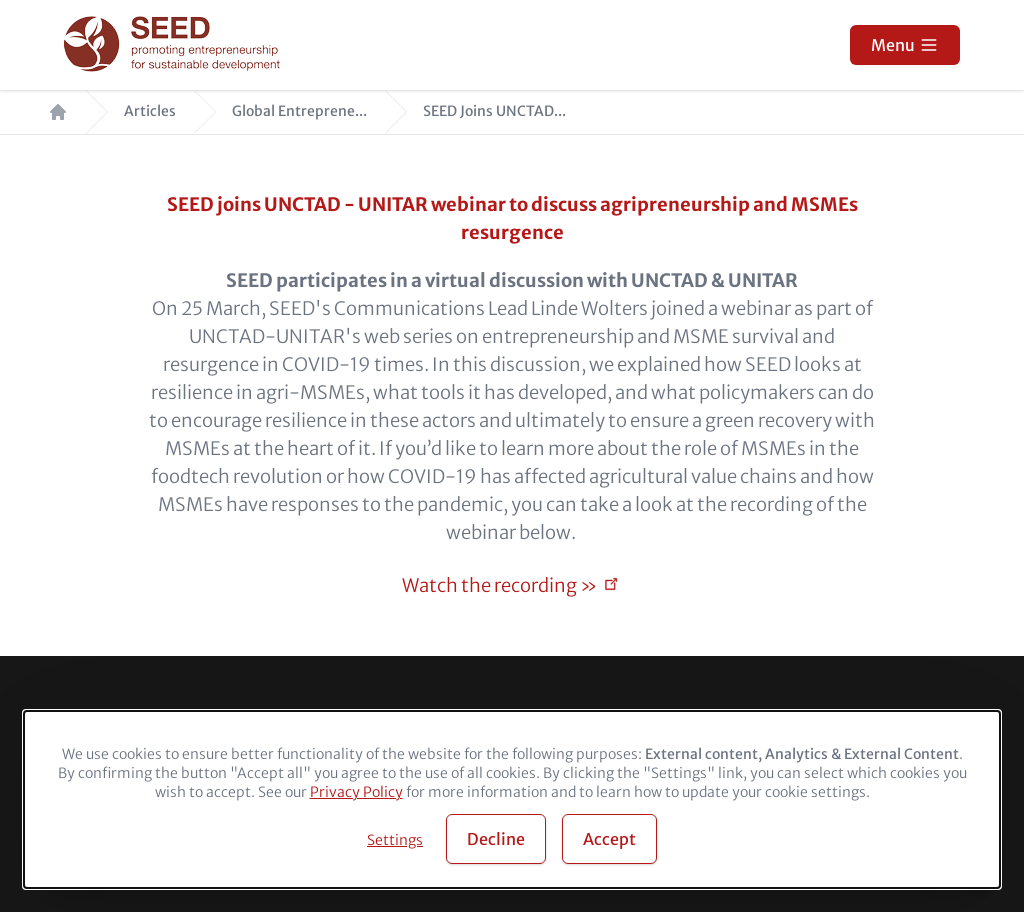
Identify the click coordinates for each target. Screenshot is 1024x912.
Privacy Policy (356, 792)
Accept (609, 839)
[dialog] (512, 799)
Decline (496, 839)
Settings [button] (395, 840)
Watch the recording (499, 585)
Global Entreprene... (299, 111)
